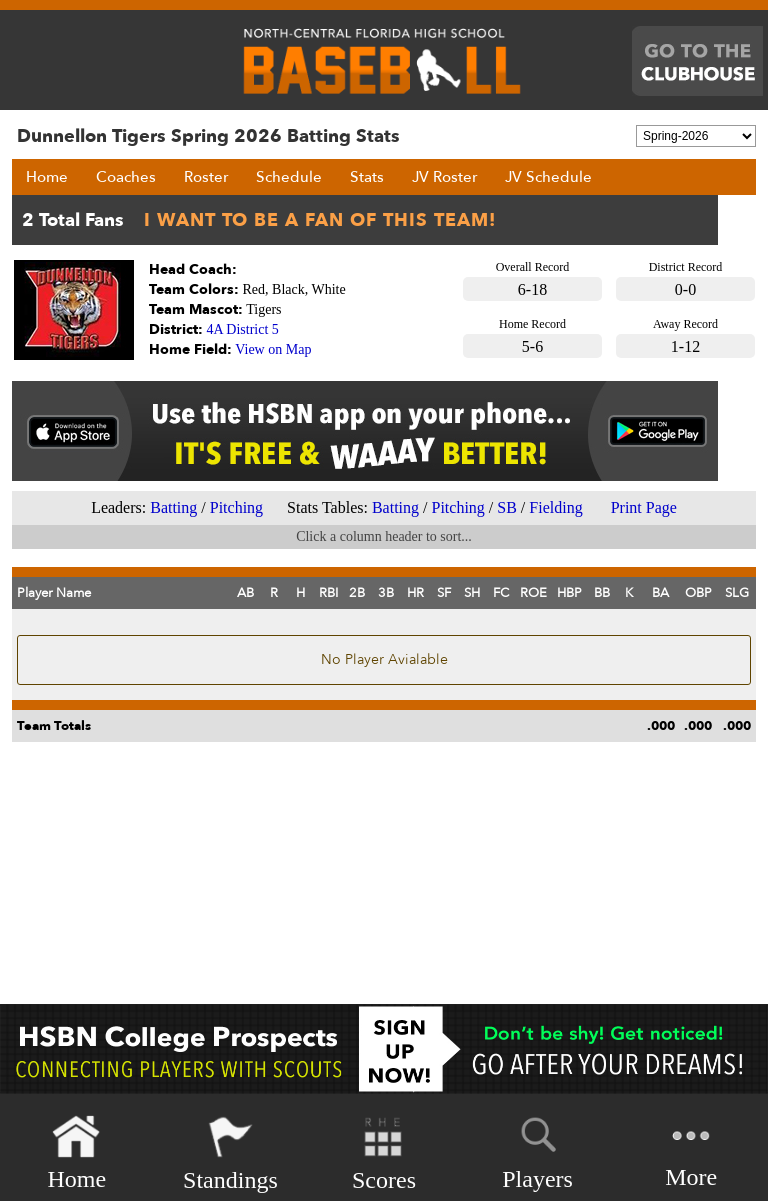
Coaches (126, 177)
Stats (367, 177)
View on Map (273, 349)
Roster (206, 177)
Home (47, 177)
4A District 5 (243, 329)
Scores (384, 1153)
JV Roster (444, 177)
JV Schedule (548, 177)
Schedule (289, 177)
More (691, 1151)
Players (537, 1150)
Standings (230, 1153)
